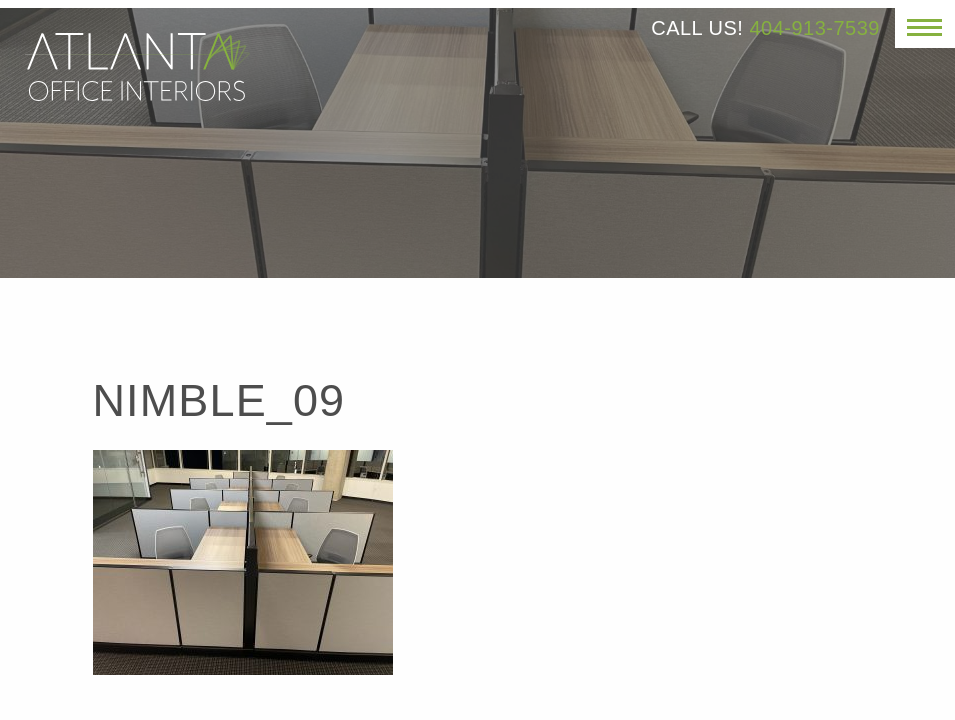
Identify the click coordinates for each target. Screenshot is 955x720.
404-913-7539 (814, 28)
